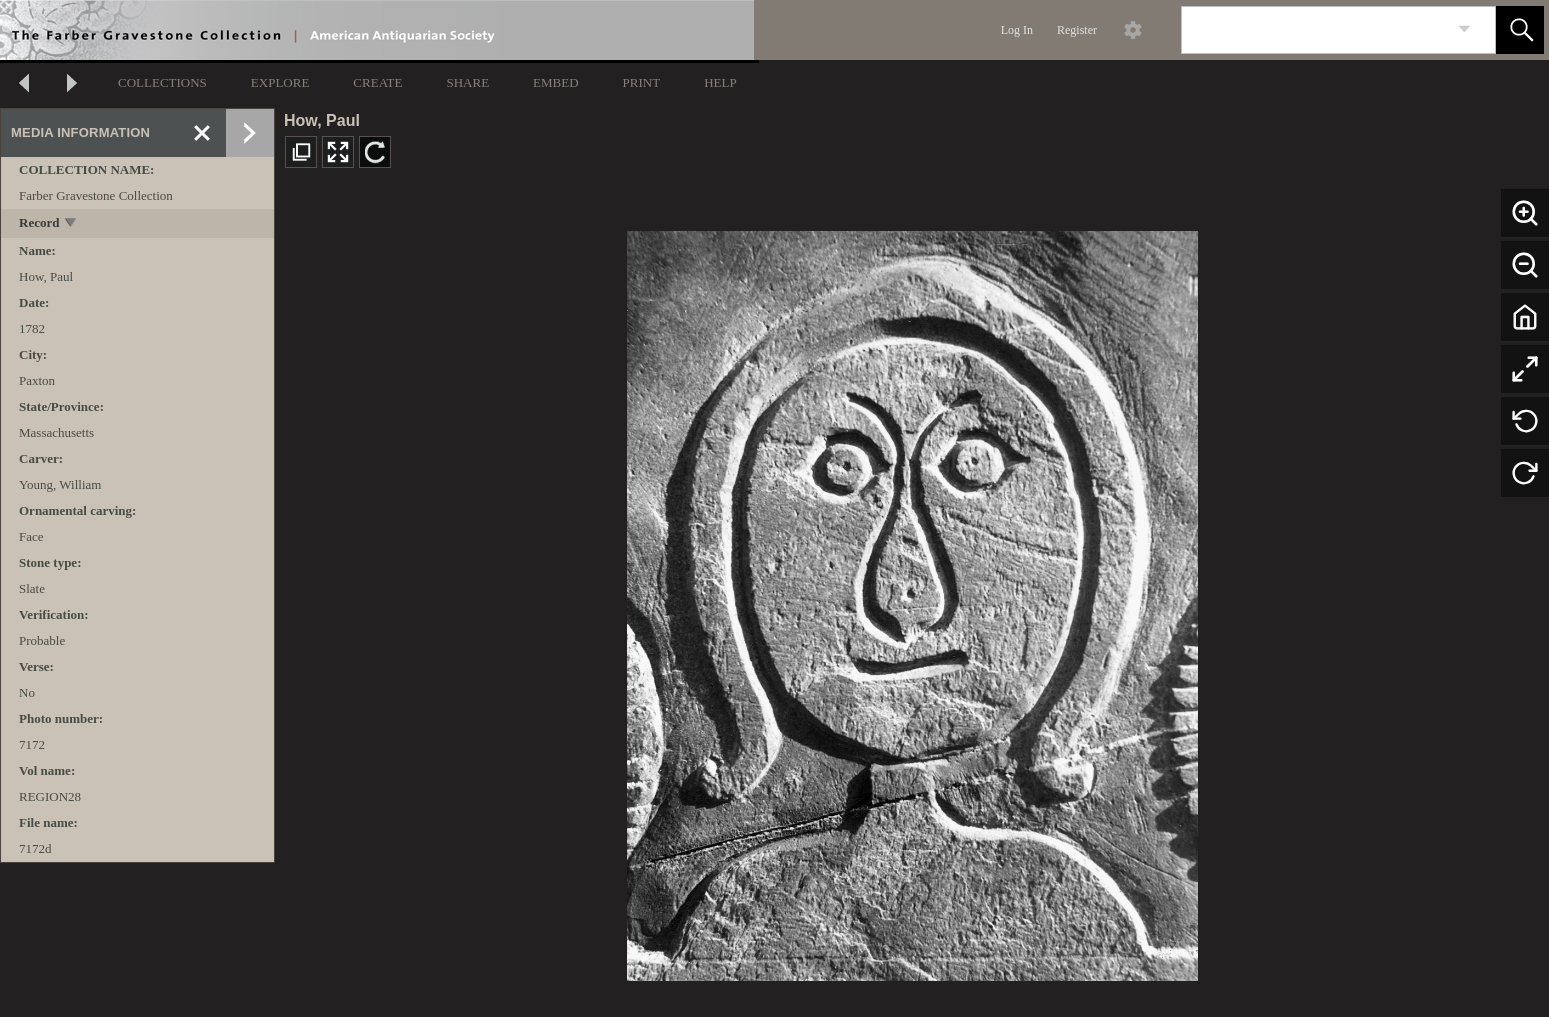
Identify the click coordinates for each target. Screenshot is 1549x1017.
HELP (720, 82)
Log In (1017, 30)
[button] (1520, 30)
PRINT (642, 82)
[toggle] (71, 224)
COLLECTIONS (162, 82)
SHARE (467, 82)
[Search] (1315, 30)
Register (1077, 30)
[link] (1464, 29)
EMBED (556, 82)
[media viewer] (912, 600)
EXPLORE (280, 82)
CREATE (377, 82)
